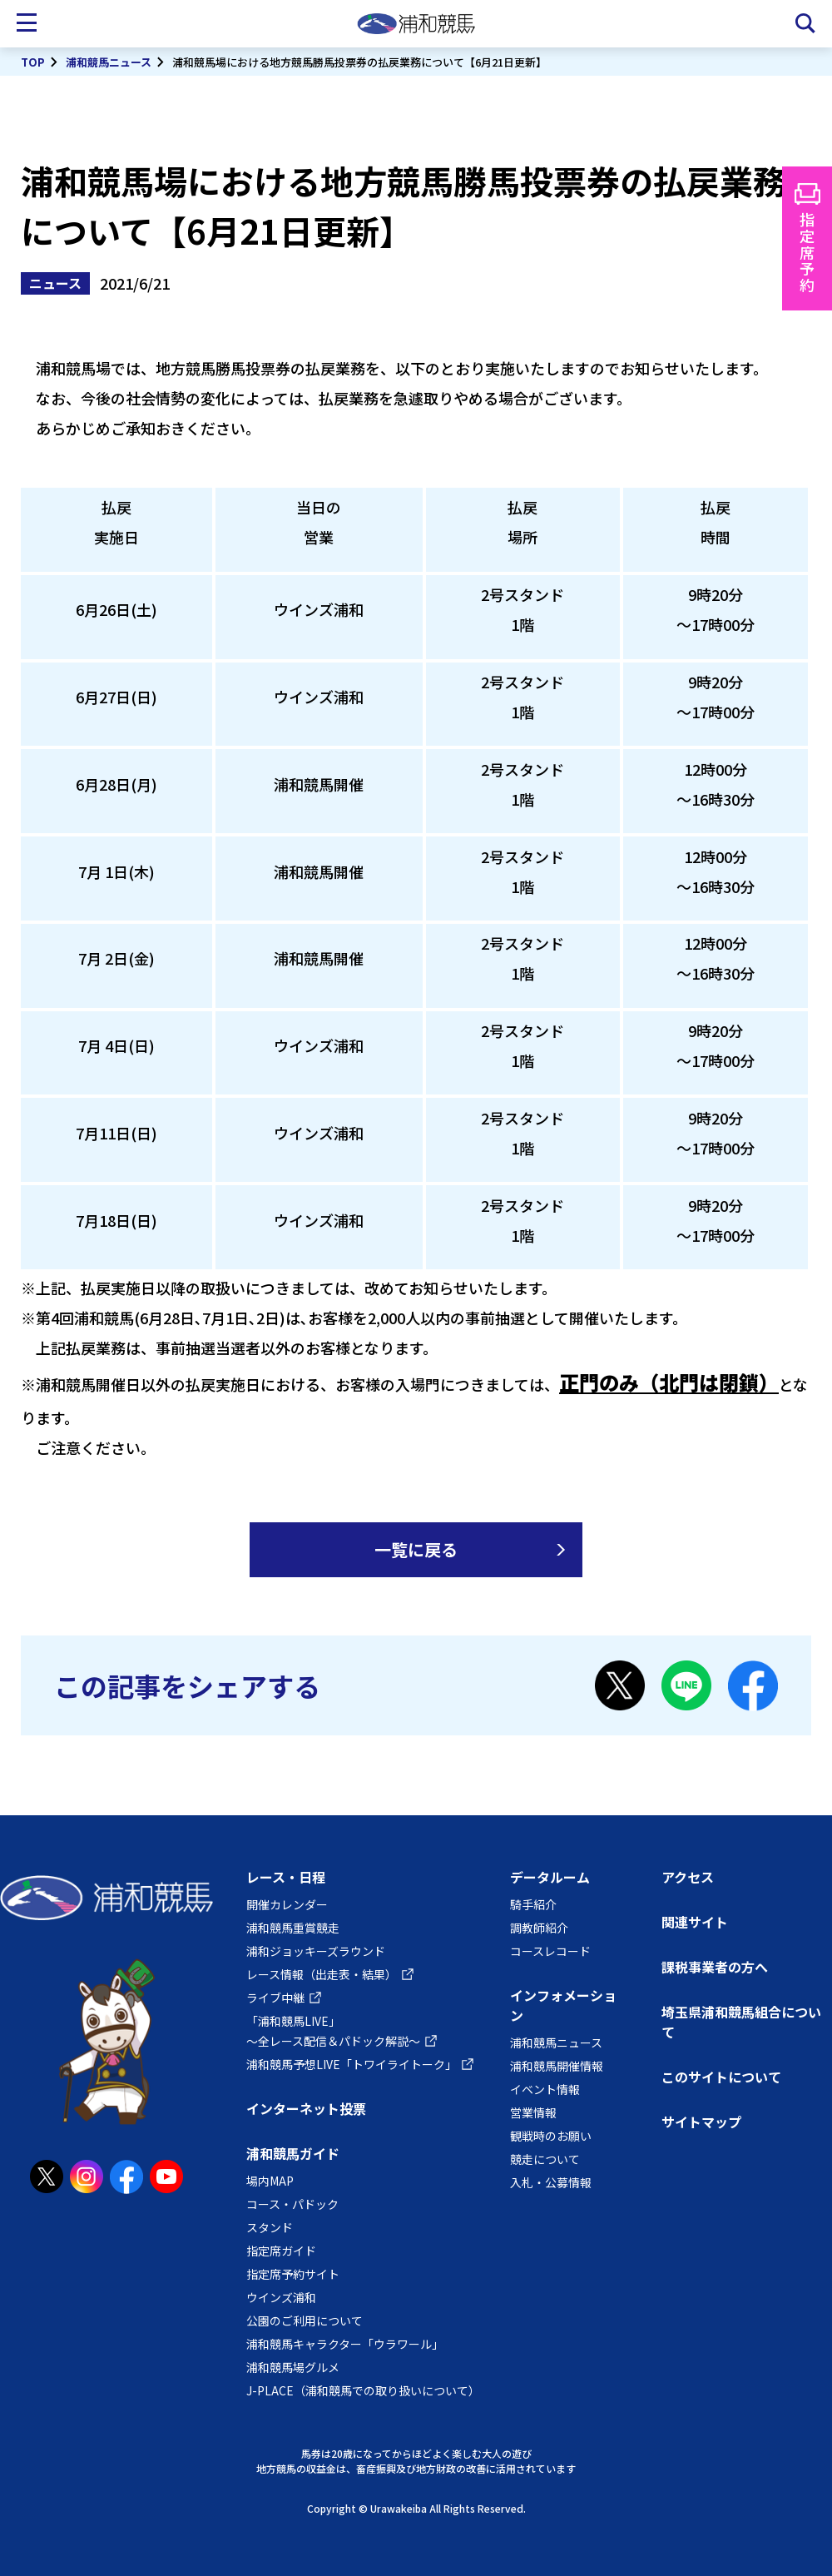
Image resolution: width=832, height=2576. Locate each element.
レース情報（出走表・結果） (321, 1974)
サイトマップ (701, 2122)
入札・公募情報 (551, 2182)
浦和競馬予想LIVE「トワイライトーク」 (351, 2064)
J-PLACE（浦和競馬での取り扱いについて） (363, 2390)
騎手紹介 (533, 1904)
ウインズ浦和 (281, 2297)
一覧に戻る (416, 1549)
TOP (33, 62)
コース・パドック (292, 2204)
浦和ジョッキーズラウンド (315, 1951)
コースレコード (550, 1951)
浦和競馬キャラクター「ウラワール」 (344, 2343)
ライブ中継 (275, 1997)
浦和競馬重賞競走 (292, 1927)
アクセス (687, 1877)
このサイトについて (721, 2077)
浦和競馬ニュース (108, 62)
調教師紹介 (539, 1927)
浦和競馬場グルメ (292, 2367)
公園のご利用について (304, 2320)
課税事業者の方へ (714, 1967)
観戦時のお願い (551, 2135)
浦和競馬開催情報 (556, 2065)
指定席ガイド (281, 2250)
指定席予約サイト (292, 2274)
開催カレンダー (287, 1904)
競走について (545, 2159)
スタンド (269, 2227)
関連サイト (694, 1922)
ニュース (55, 283)
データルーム (550, 1877)
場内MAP (270, 2180)
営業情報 (533, 2112)
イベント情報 (545, 2089)
